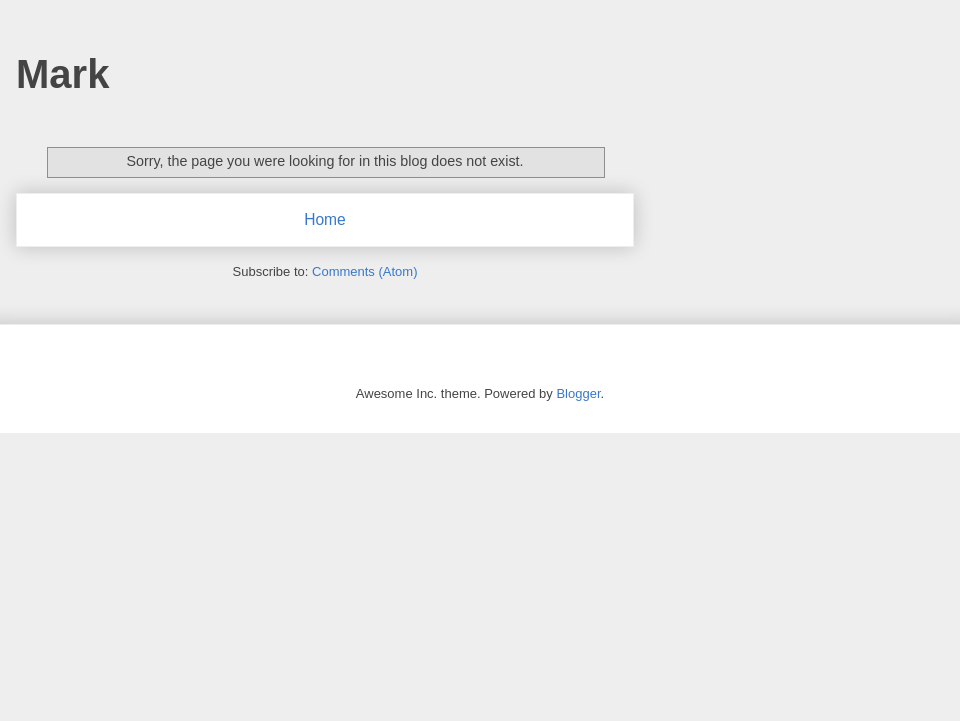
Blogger (578, 393)
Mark (62, 74)
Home (325, 219)
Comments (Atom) (364, 271)
